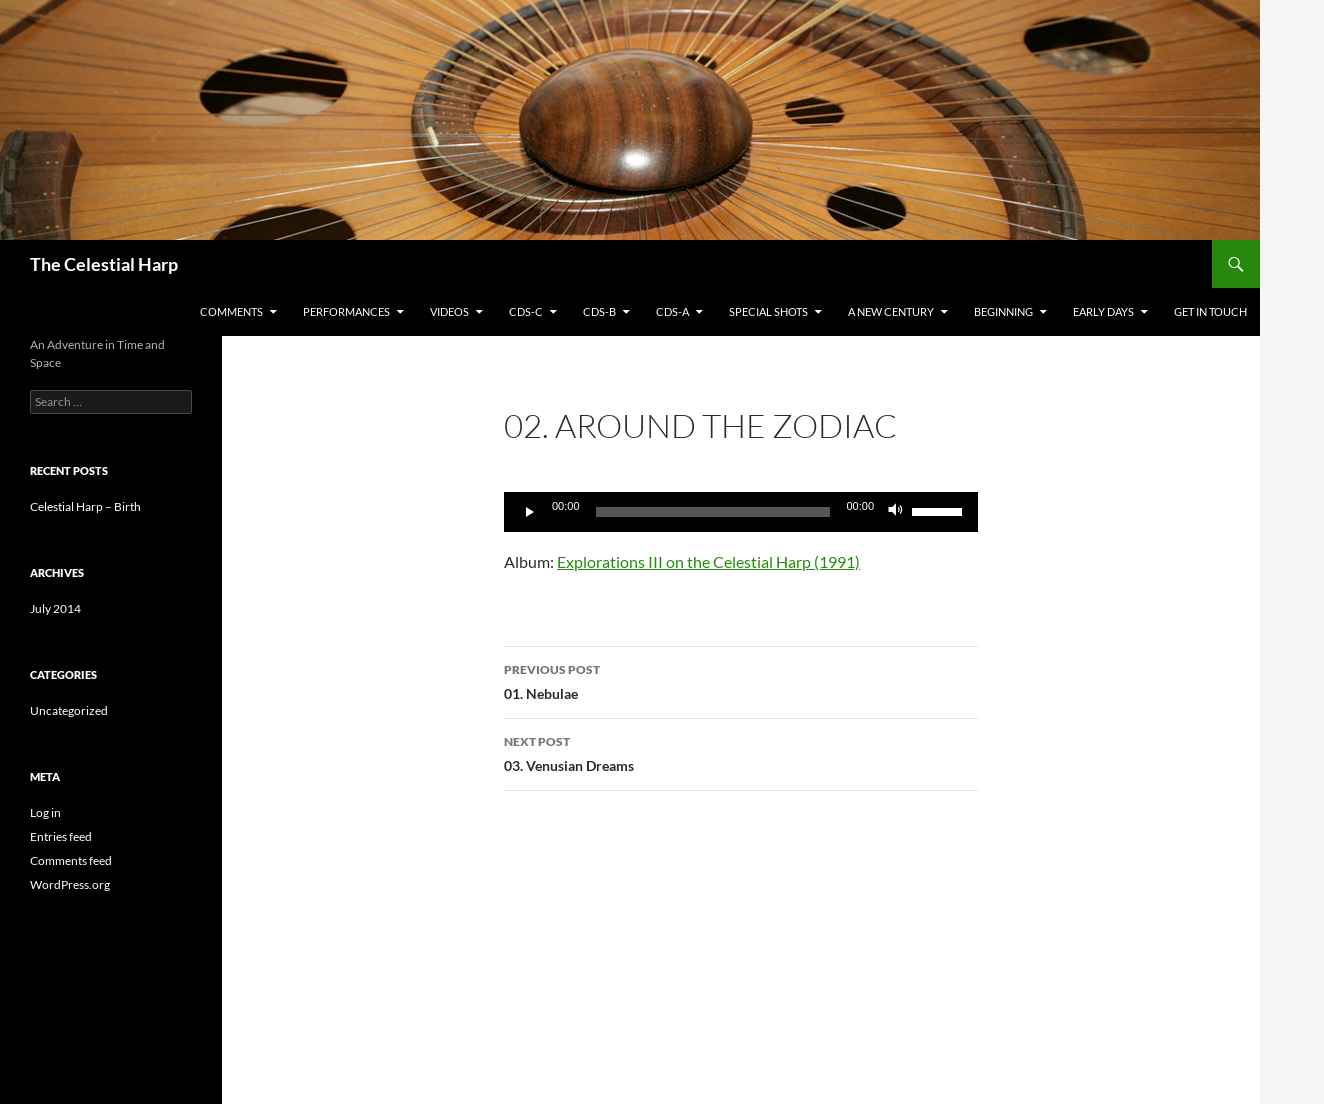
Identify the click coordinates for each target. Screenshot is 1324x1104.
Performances (346, 311)
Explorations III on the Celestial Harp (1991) (708, 561)
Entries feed (61, 836)
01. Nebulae (741, 680)
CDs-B (599, 311)
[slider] (940, 510)
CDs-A (672, 311)
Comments (231, 311)
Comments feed (71, 860)
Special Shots (768, 311)
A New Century (891, 311)
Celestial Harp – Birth (85, 506)
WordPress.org (70, 884)
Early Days (1103, 311)
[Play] (530, 512)
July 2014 (55, 608)
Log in (45, 812)
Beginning (1003, 311)
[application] (741, 512)
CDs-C (526, 311)
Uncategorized (69, 710)
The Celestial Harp (104, 264)
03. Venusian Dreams (741, 752)
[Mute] (896, 512)
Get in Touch (1210, 311)
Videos (449, 311)
